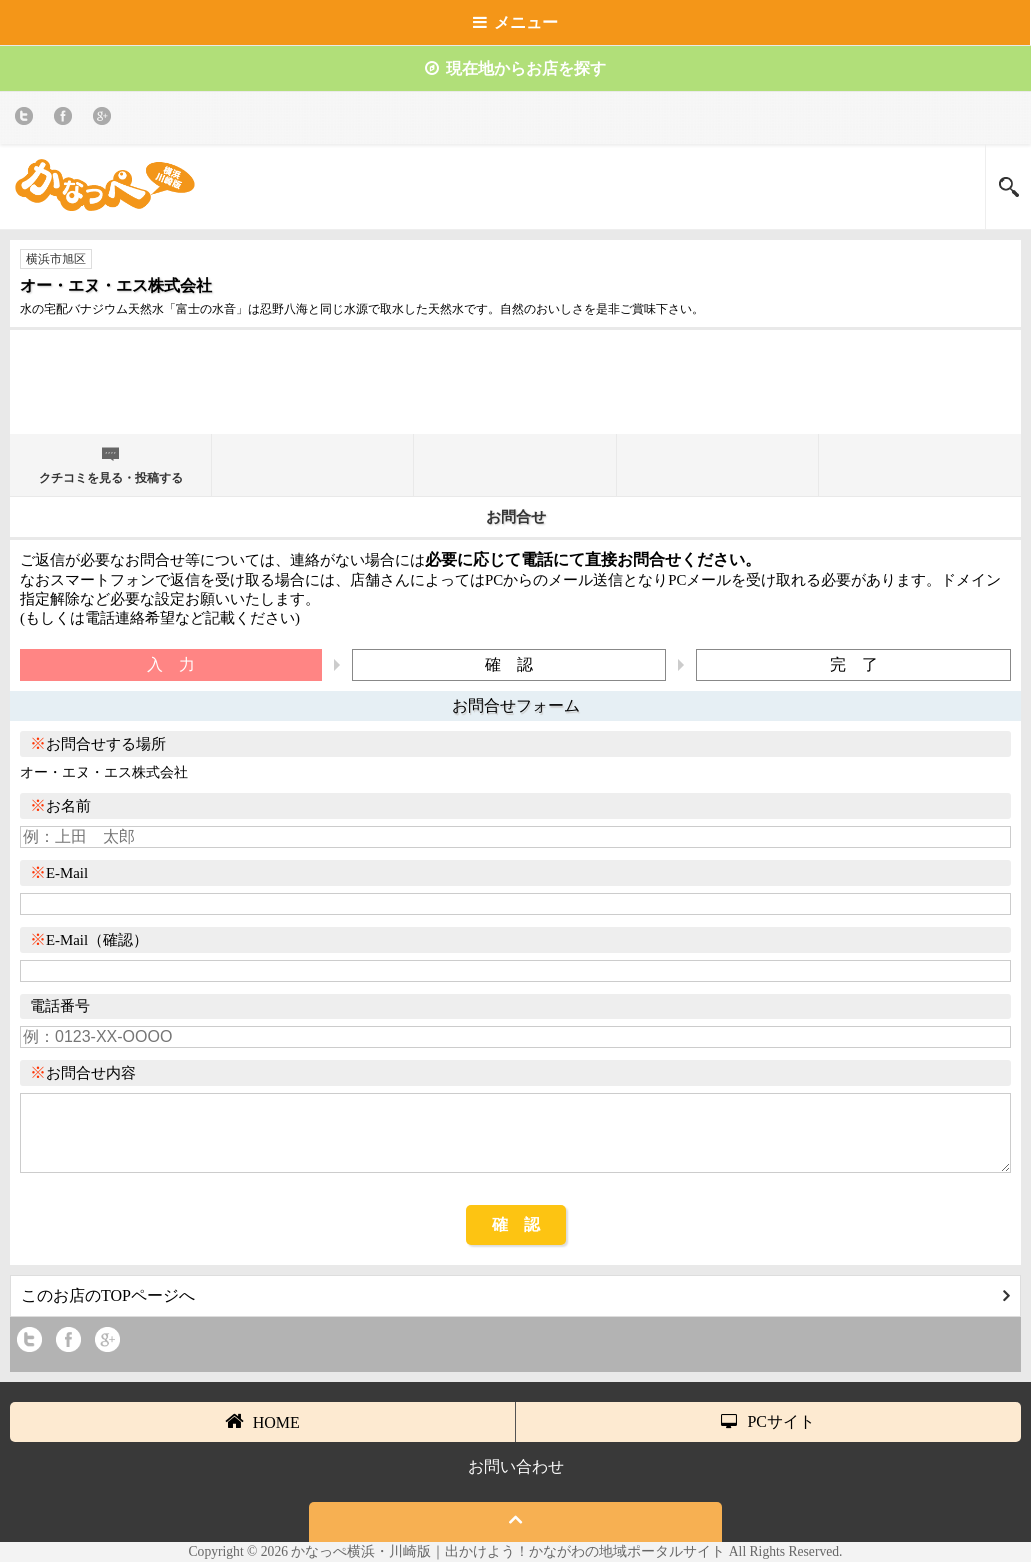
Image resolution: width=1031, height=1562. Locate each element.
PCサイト (768, 1421)
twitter (27, 119)
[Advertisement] (516, 390)
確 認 (516, 1224)
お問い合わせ (516, 1466)
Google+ (105, 119)
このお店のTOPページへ (515, 1295)
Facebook (66, 119)
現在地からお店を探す (515, 68)
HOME (262, 1421)
